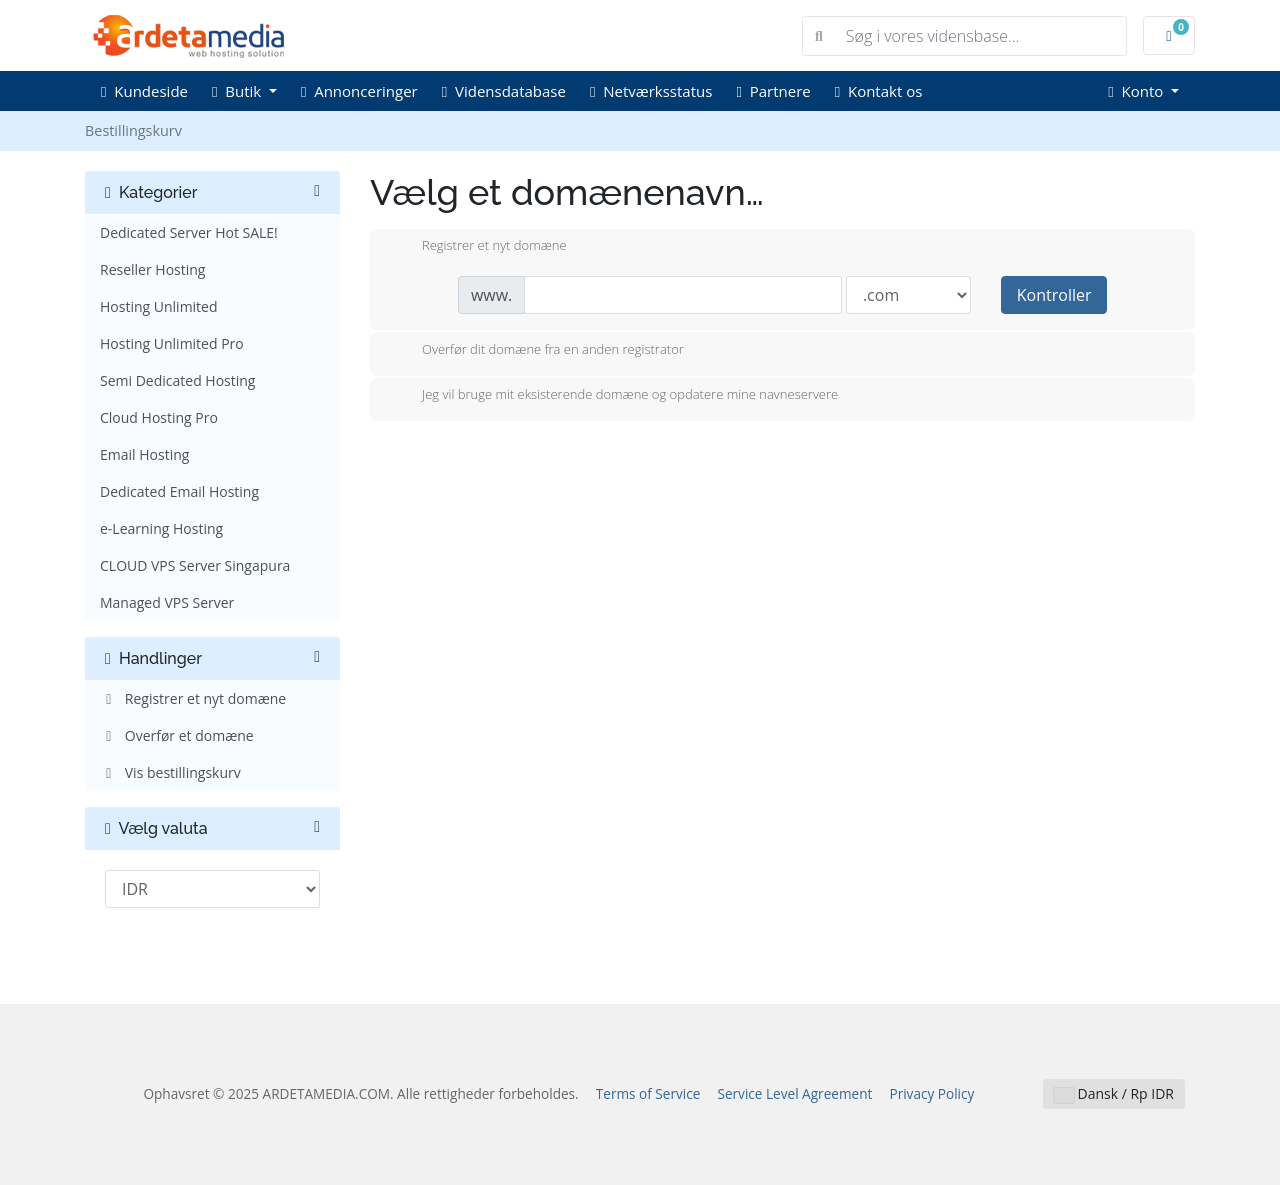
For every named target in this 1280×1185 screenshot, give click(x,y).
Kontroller (1054, 295)
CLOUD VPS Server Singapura (195, 565)
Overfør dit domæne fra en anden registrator (537, 351)
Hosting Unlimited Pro (172, 343)
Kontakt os (879, 91)
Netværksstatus (651, 91)
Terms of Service (648, 1093)
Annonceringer (359, 91)
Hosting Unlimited (159, 306)
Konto (1137, 91)
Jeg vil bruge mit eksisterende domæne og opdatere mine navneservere (614, 396)
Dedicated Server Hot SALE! (189, 232)
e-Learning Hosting (161, 528)
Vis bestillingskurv (170, 772)
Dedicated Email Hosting (179, 491)
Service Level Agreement (794, 1093)
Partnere (773, 91)
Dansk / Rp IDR (1114, 1093)
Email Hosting (144, 454)
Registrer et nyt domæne (193, 698)
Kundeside (144, 91)
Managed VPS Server (167, 602)
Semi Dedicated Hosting (177, 380)
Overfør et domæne (177, 735)
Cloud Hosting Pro (159, 417)
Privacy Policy (931, 1093)
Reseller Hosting (152, 269)
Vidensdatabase (504, 91)
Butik (238, 91)
